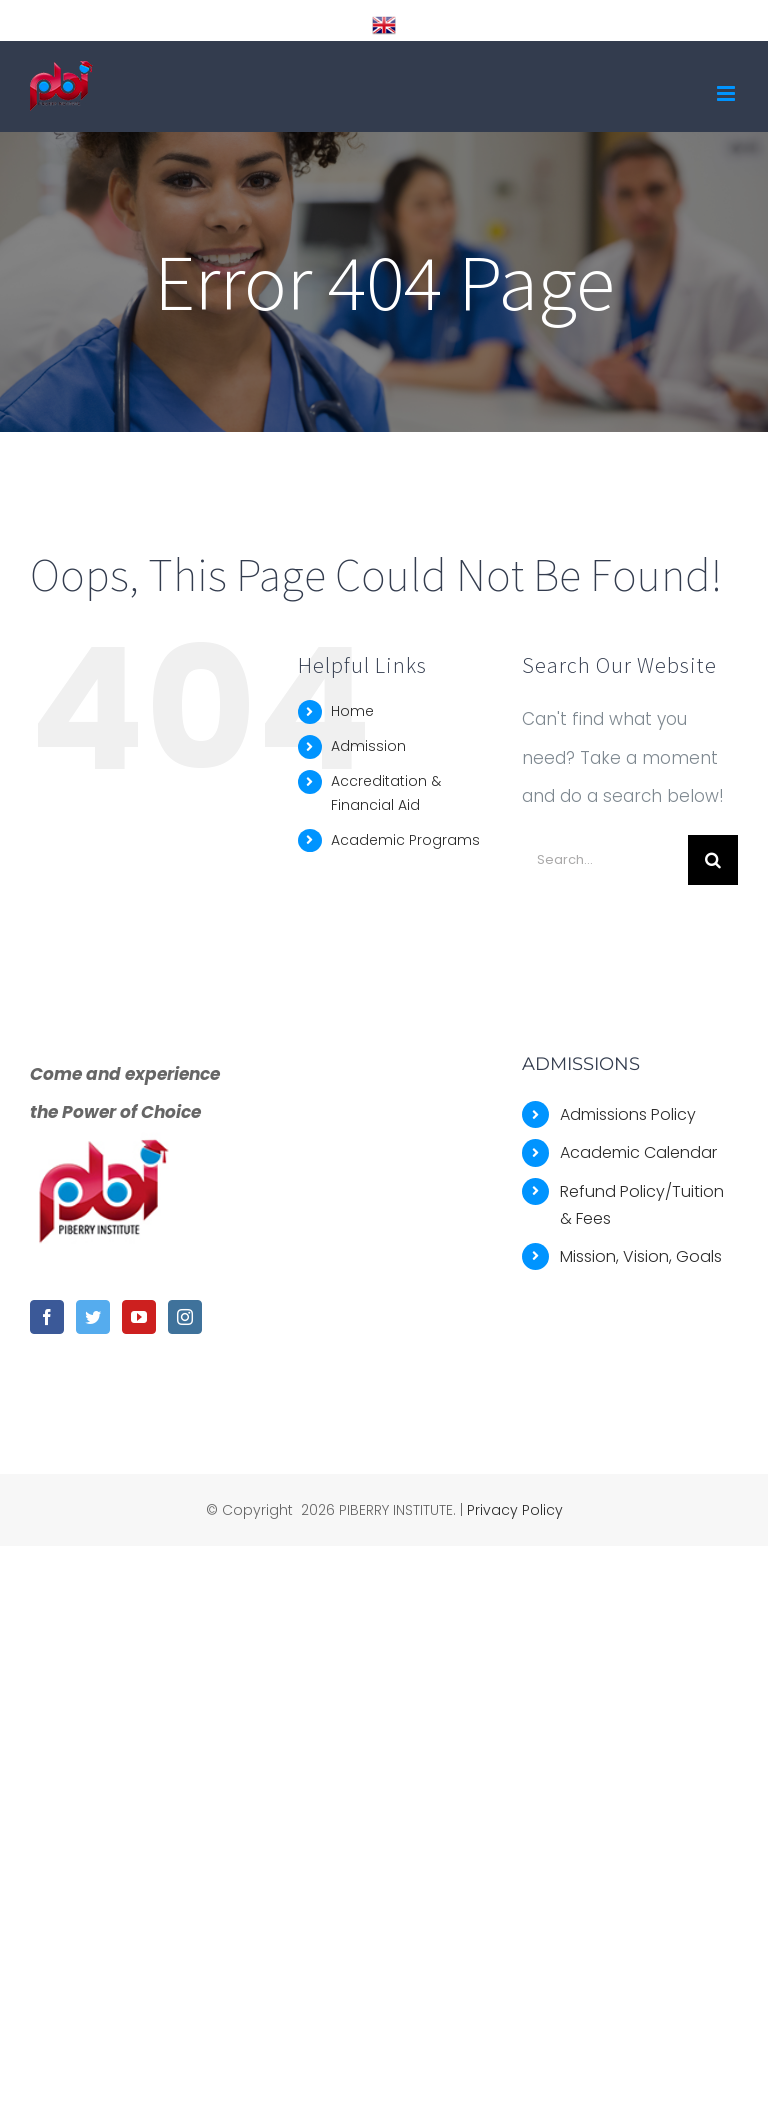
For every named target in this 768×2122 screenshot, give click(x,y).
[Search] (713, 860)
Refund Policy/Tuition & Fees (642, 1205)
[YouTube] (139, 1317)
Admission (368, 746)
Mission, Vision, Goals (641, 1256)
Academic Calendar (638, 1152)
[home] (105, 1151)
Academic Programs (405, 840)
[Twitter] (93, 1317)
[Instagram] (185, 1317)
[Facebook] (47, 1317)
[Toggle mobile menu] (727, 93)
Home (352, 711)
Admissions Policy (628, 1114)
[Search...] (605, 860)
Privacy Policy (515, 1510)
